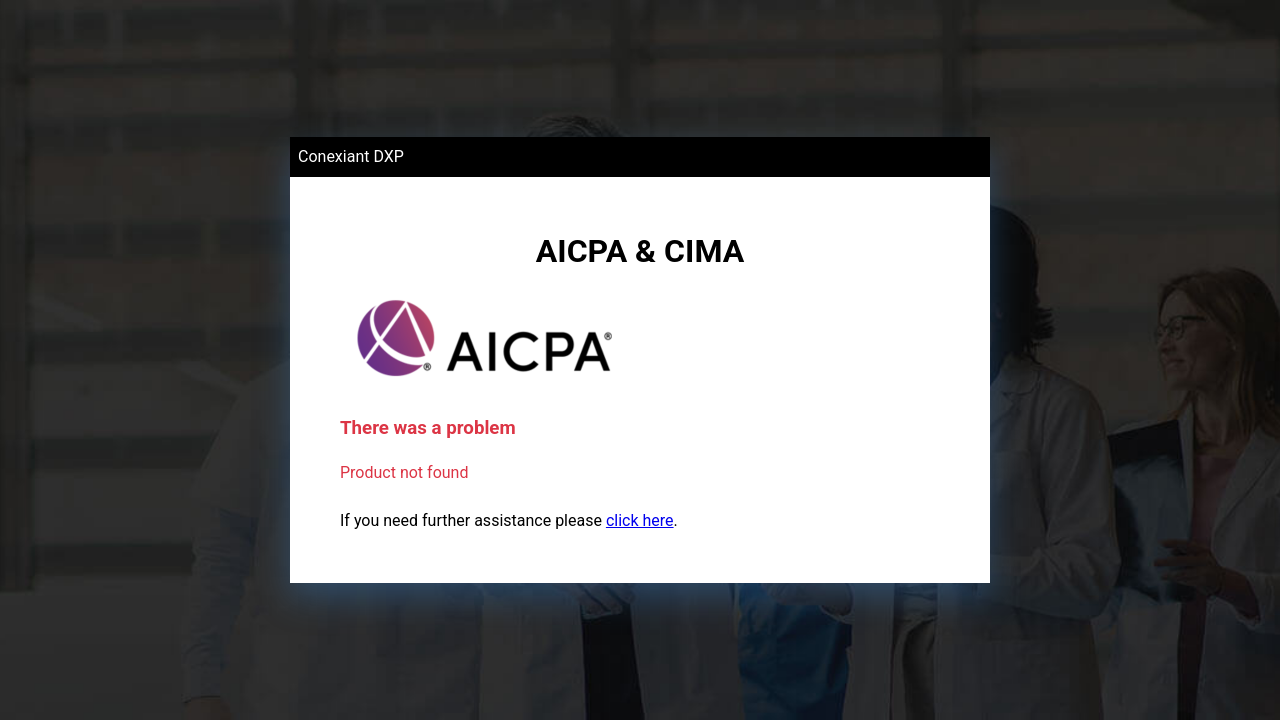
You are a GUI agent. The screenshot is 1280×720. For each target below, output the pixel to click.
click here (640, 520)
